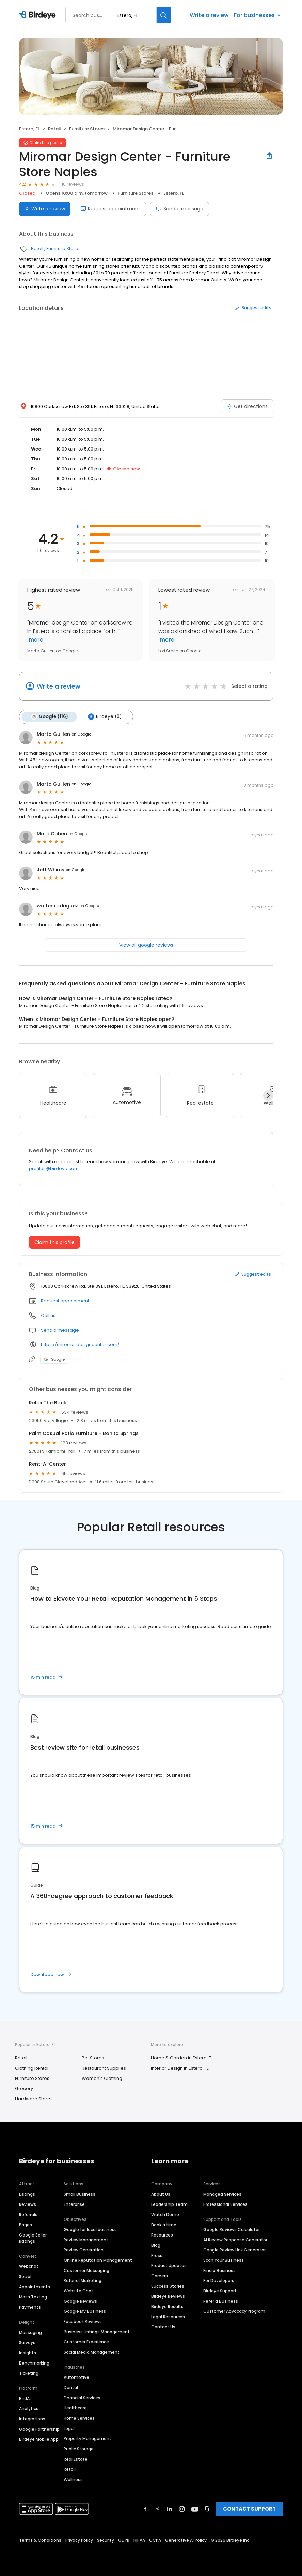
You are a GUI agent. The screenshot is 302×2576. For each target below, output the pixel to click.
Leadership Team (169, 2204)
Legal (69, 2428)
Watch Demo (165, 2214)
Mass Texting (33, 2297)
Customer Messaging (86, 2270)
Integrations (32, 2419)
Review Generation (84, 2250)
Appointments (34, 2287)
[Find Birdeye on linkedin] (169, 2509)
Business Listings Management (97, 2332)
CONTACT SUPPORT (249, 2508)
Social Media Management (92, 2352)
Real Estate (76, 2459)
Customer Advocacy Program (234, 2311)
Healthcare (75, 2408)
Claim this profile (54, 1242)
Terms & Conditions (40, 2540)
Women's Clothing (102, 2078)
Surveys (27, 2342)
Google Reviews (80, 2301)
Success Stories (167, 2286)
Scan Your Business (223, 2260)
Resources (162, 2235)
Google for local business (90, 2229)
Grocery (24, 2088)
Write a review (209, 15)
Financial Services (82, 2398)
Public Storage (79, 2449)
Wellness (73, 2479)
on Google (81, 734)
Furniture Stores (87, 129)
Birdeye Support (220, 2291)
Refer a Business (220, 2301)
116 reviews (72, 184)
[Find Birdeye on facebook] (145, 2509)
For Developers (218, 2280)
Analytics (28, 2409)
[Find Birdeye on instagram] (182, 2509)
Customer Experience (86, 2342)
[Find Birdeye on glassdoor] (207, 2509)
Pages (25, 2225)
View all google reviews (146, 945)
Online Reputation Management (98, 2260)
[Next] (268, 1095)
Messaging (30, 2332)
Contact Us (163, 2327)
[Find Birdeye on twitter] (157, 2509)
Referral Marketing (82, 2280)
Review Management (86, 2240)
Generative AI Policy (186, 2540)
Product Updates (169, 2266)
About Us (160, 2194)
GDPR (123, 2540)
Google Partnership (39, 2429)
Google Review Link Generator (234, 2250)
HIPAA (139, 2540)
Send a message (179, 208)
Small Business (79, 2194)
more (35, 640)
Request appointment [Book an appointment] (110, 208)
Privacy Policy (79, 2540)
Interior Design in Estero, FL (179, 2068)
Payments (30, 2307)
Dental (71, 2387)
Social (25, 2276)
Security (105, 2540)
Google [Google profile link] (54, 1359)
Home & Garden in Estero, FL (181, 2058)
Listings (27, 2194)
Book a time (163, 2225)
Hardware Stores (34, 2099)
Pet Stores (93, 2058)
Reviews (27, 2204)
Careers (159, 2276)
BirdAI (25, 2398)
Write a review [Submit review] (45, 208)
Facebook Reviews (83, 2321)
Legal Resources (168, 2317)
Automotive (76, 2377)
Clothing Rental (31, 2068)
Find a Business (219, 2270)
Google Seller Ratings (33, 2238)
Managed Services (222, 2194)
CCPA (155, 2540)
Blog (155, 2245)
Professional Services (225, 2204)
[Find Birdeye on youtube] (194, 2509)
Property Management (87, 2438)
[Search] (164, 15)
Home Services (79, 2418)
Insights (27, 2353)
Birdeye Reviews (168, 2296)
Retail (54, 129)
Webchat (28, 2266)
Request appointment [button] (65, 1301)
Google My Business (85, 2311)
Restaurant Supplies (104, 2068)
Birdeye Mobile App (39, 2439)
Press (156, 2255)
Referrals (28, 2214)
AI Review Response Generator (235, 2240)
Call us (48, 1315)
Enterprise (74, 2204)
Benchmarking (34, 2363)
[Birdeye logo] (38, 15)
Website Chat (78, 2291)
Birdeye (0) (105, 716)
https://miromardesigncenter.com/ (80, 1344)
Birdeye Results (167, 2306)
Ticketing (28, 2373)
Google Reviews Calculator (231, 2229)
